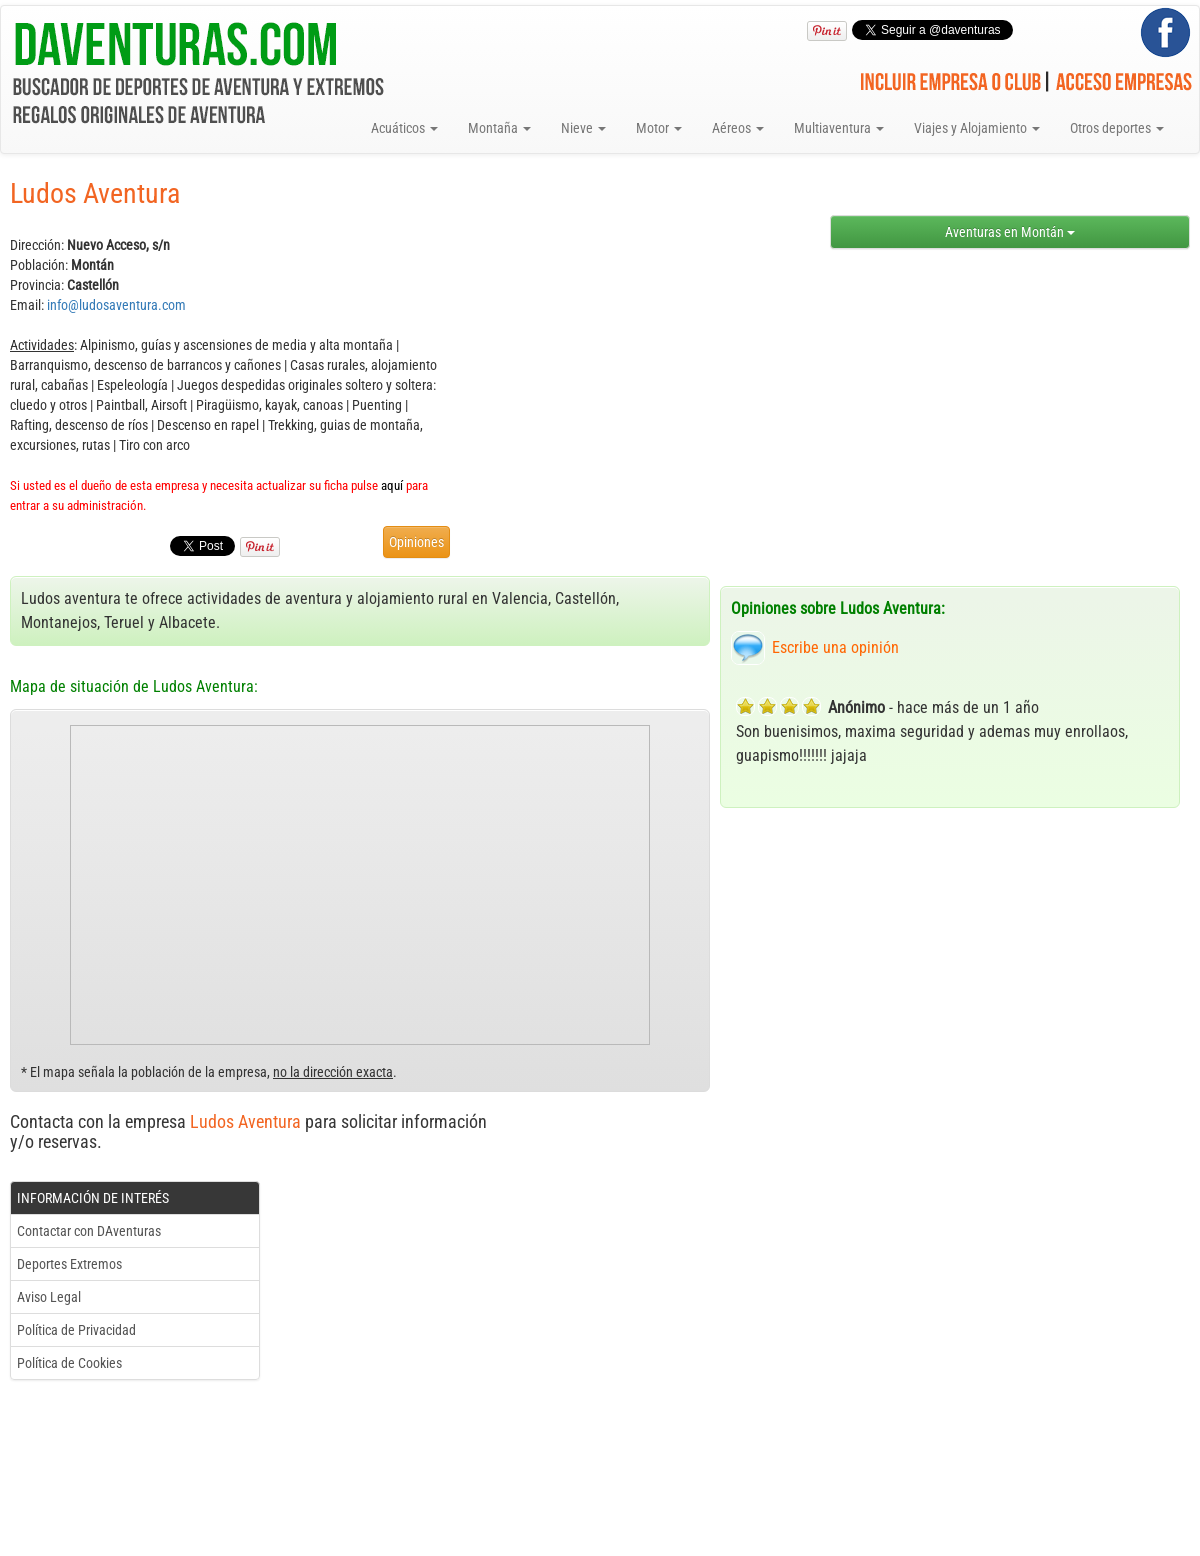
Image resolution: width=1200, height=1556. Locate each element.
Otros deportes (1117, 128)
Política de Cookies (69, 1363)
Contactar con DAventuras (89, 1231)
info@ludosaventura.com (116, 305)
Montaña (499, 128)
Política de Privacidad (76, 1330)
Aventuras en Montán (1010, 232)
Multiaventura (839, 128)
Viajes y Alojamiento (977, 128)
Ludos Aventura (245, 1121)
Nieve (583, 128)
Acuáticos (404, 128)
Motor (659, 128)
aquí (392, 485)
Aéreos (738, 128)
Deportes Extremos (69, 1264)
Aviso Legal (49, 1297)
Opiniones (416, 542)
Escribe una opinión (835, 647)
